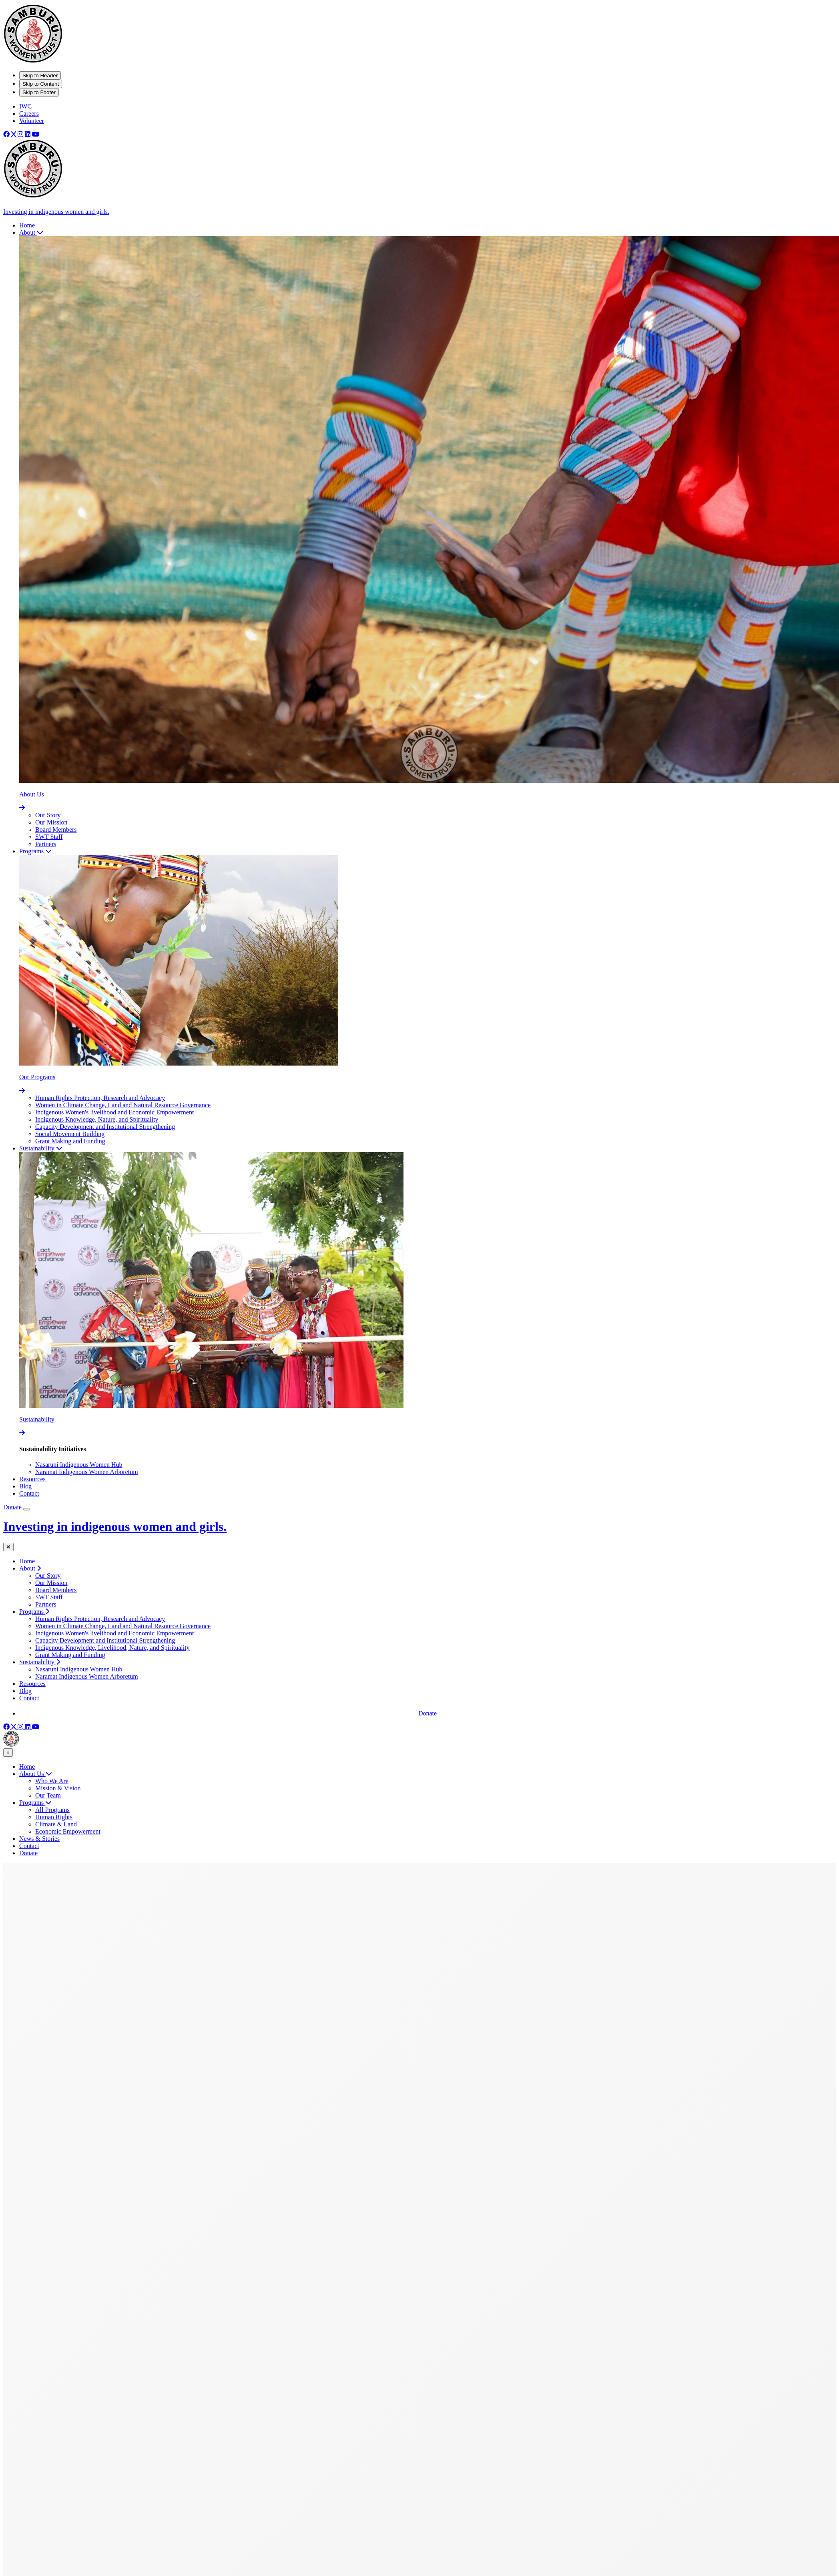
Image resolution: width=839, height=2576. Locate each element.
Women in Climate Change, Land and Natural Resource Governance (123, 1105)
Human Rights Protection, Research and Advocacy (100, 1097)
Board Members (56, 829)
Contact (29, 1698)
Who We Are (51, 1781)
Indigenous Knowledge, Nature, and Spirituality (97, 1119)
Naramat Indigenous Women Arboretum (86, 1471)
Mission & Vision (57, 1788)
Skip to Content (40, 84)
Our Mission (51, 822)
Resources (32, 1683)
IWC (25, 106)
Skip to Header (40, 75)
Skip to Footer (39, 92)
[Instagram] (21, 134)
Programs (35, 1802)
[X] (14, 134)
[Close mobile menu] (8, 1547)
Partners (45, 844)
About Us (35, 1773)
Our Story (48, 815)
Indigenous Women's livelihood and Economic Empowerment (114, 1112)
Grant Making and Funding (70, 1141)
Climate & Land (56, 1824)
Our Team (48, 1795)
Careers (29, 113)
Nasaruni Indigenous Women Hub (78, 1464)
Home (27, 1561)
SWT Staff (48, 836)
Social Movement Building (69, 1133)
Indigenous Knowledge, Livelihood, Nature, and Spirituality (112, 1647)
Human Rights (53, 1817)
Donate (12, 1507)
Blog (25, 1690)
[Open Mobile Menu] (26, 1509)
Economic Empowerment (67, 1831)
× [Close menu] (8, 1753)
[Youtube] (35, 134)
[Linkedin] (28, 134)
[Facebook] (7, 134)
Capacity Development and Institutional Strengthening (105, 1126)
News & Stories (39, 1838)
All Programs (52, 1809)
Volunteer (31, 120)
